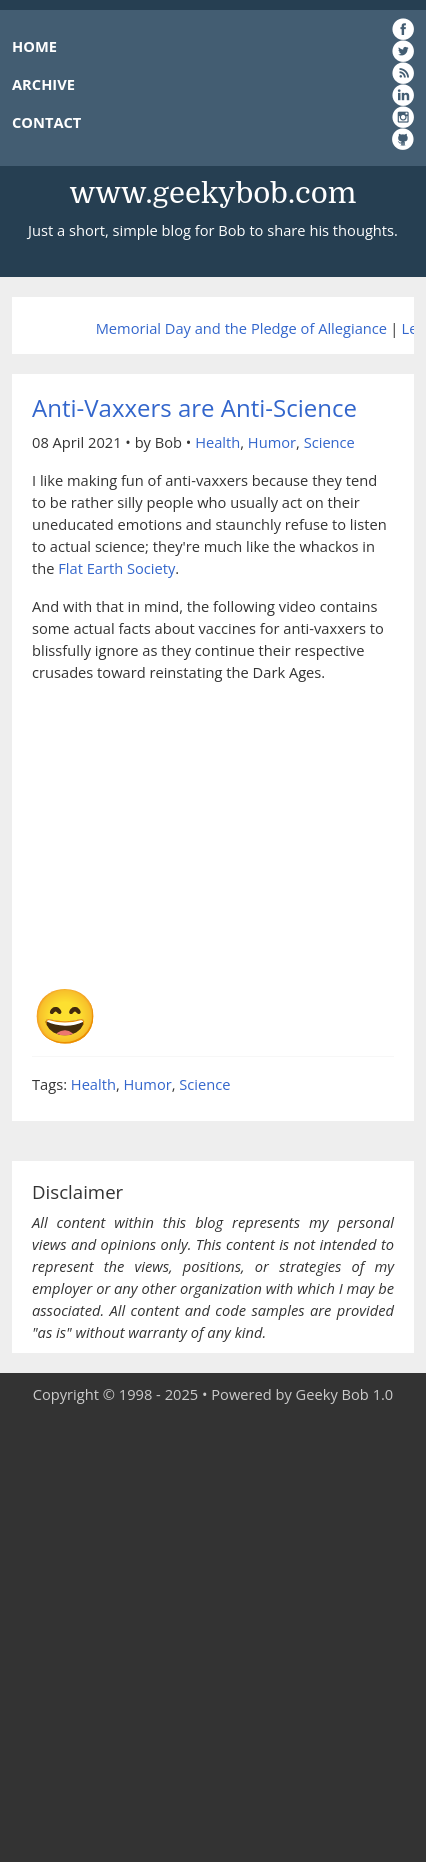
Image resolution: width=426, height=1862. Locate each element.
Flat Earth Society (116, 568)
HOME (34, 46)
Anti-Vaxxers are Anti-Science (194, 407)
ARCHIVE (43, 84)
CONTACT (46, 122)
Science (329, 442)
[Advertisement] (213, 1634)
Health (217, 442)
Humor (272, 442)
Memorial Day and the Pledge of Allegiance (241, 328)
